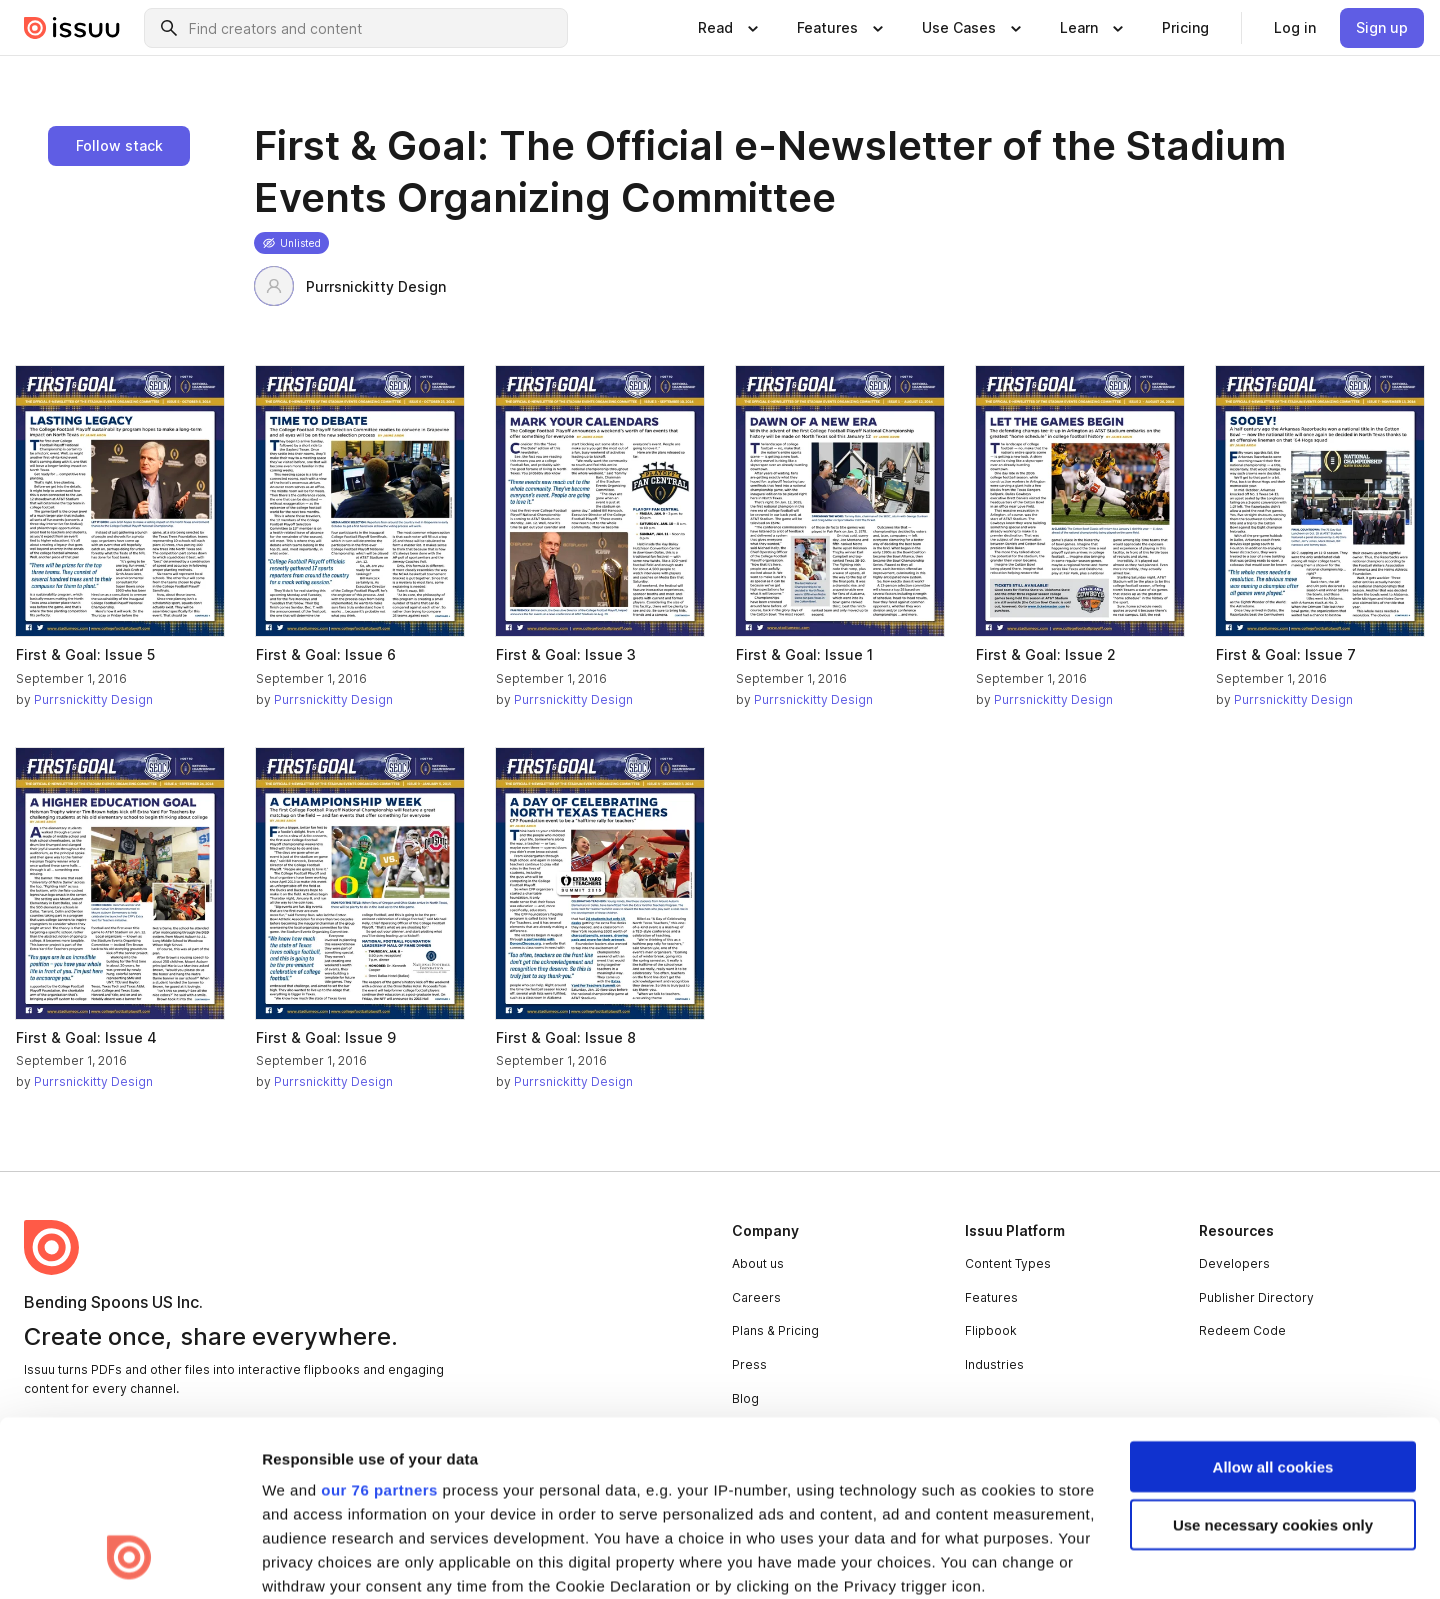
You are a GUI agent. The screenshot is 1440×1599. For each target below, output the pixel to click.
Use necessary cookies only (1273, 1366)
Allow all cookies (1273, 1308)
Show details (308, 1559)
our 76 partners (379, 1331)
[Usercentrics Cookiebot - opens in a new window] (129, 1560)
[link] (1185, 28)
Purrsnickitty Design (350, 286)
